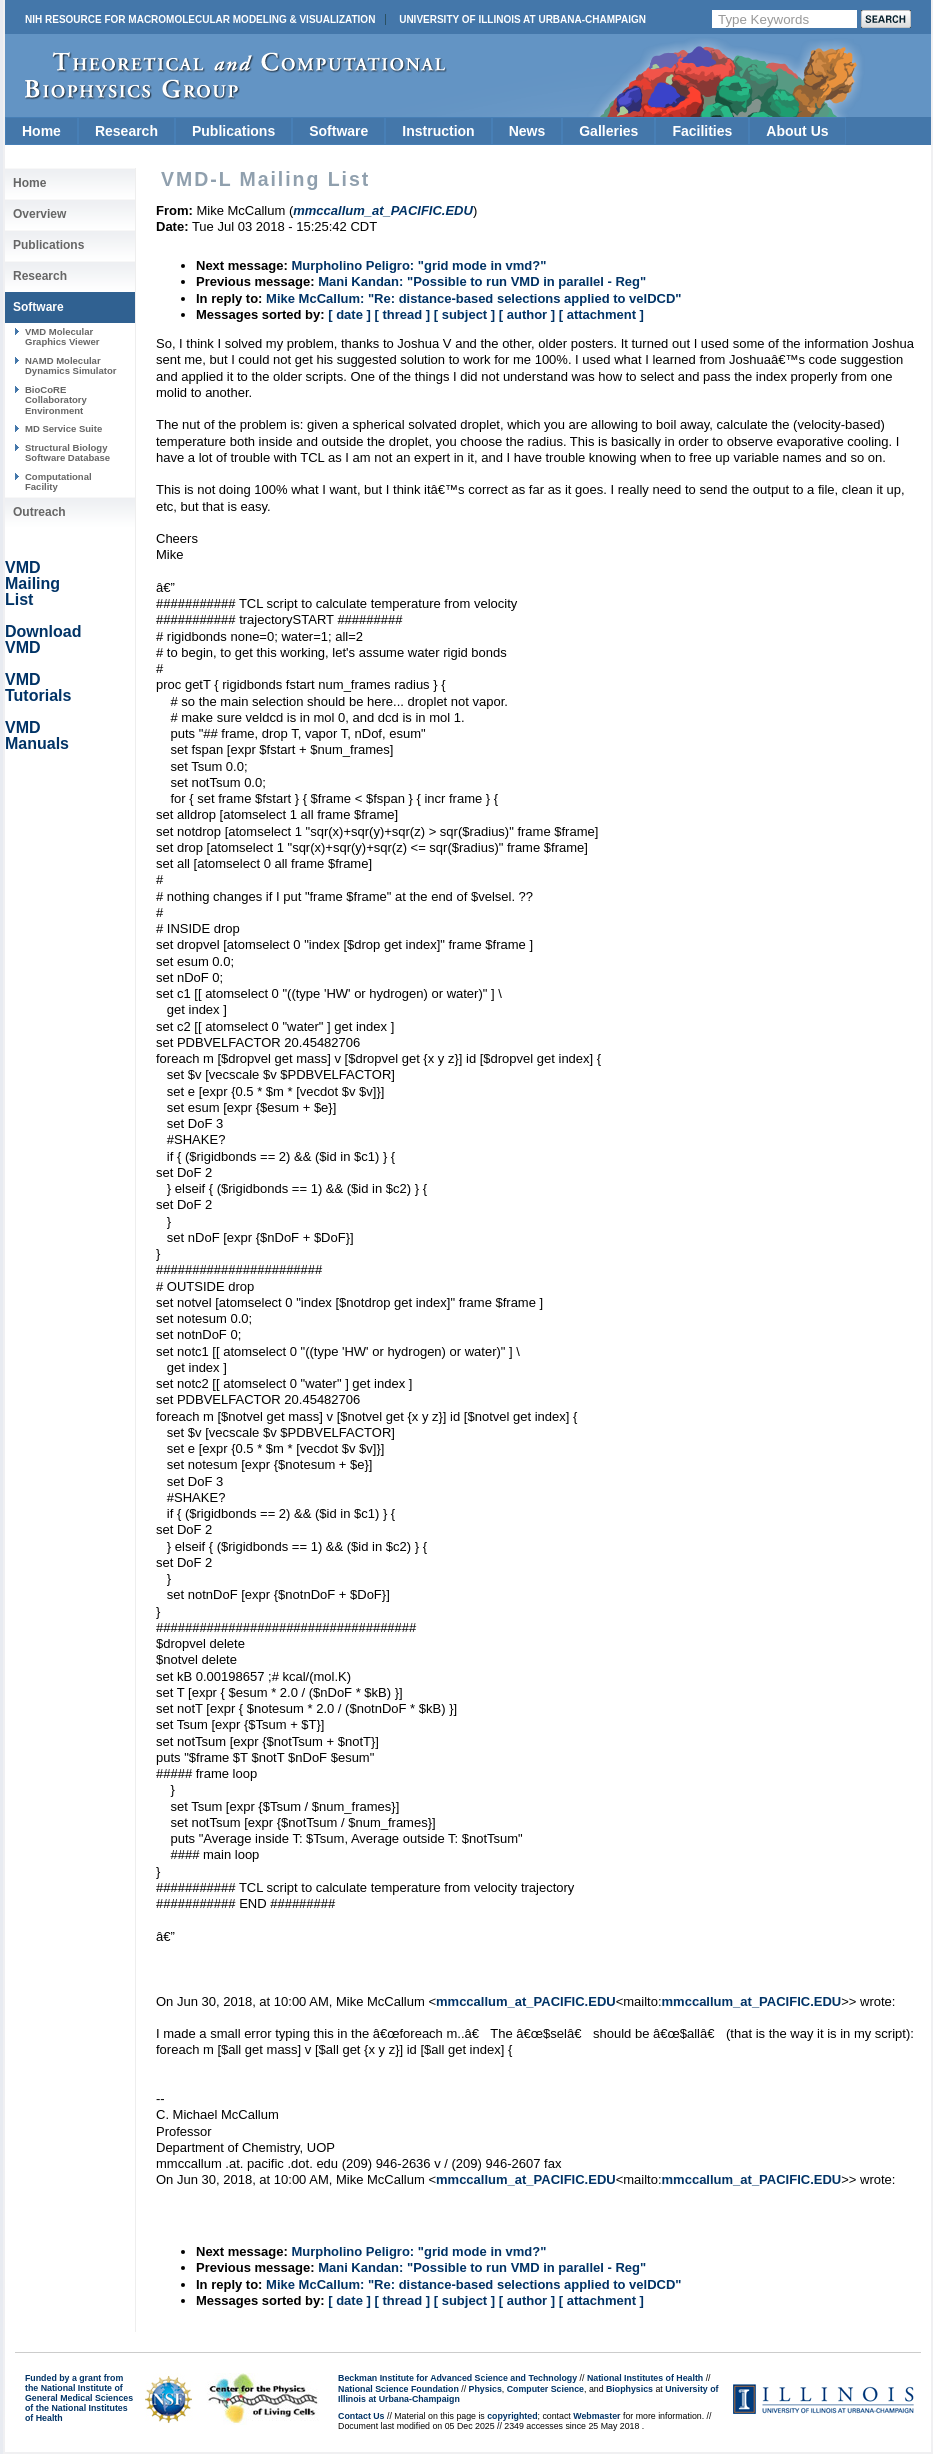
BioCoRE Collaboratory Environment (56, 400)
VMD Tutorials (38, 687)
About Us (797, 131)
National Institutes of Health (645, 2378)
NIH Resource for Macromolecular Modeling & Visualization (200, 19)
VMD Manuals (37, 735)
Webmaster (596, 2416)
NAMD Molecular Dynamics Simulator (71, 365)
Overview (39, 214)
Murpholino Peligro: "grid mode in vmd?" (418, 265)
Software (338, 131)
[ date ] (349, 314)
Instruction (438, 131)
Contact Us (361, 2416)
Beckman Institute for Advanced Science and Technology (457, 2378)
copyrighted (512, 2416)
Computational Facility (58, 481)
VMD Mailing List (32, 583)
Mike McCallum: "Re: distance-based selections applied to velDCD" (473, 298)
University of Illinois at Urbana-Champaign (522, 19)
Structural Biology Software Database (67, 452)
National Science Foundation (398, 2389)
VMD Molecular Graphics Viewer (62, 336)
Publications (233, 131)
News (527, 131)
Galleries (608, 131)
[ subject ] (464, 314)
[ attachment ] (601, 314)
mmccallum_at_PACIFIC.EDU (526, 2001)
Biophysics (629, 2389)
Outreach (39, 512)
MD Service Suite (63, 428)
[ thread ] (402, 314)
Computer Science (545, 2389)
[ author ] (527, 314)
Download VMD (43, 639)
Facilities (702, 131)
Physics (485, 2389)
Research (126, 131)
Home (41, 131)
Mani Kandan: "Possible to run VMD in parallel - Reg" (482, 281)
